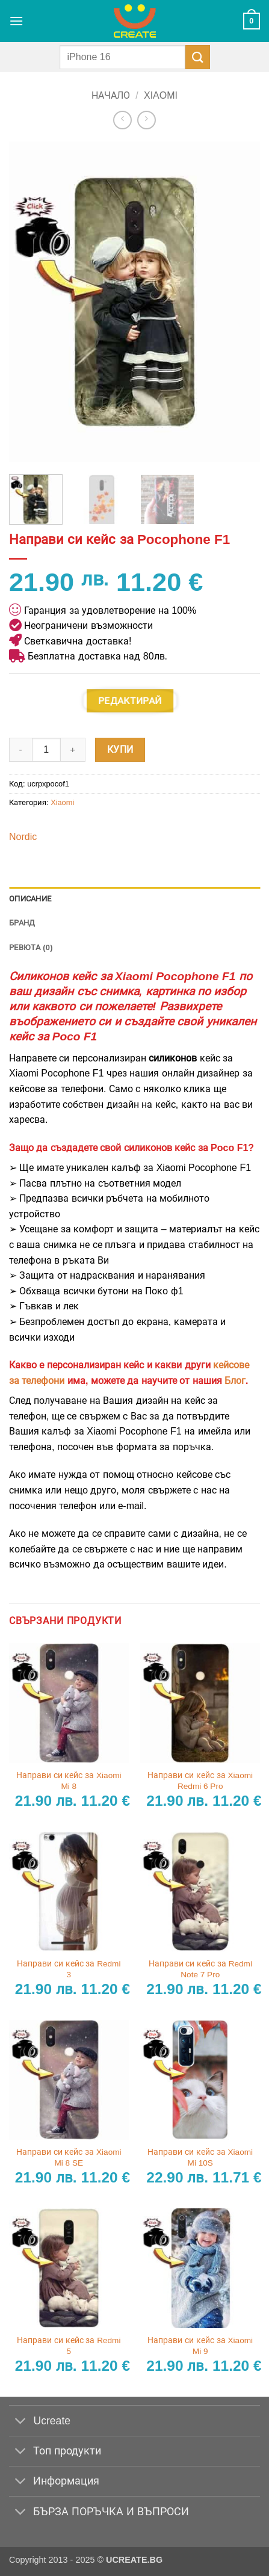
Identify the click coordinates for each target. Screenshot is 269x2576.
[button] (16, 21)
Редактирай (129, 700)
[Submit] (197, 57)
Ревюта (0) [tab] (31, 947)
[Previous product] (146, 120)
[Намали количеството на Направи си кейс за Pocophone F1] (20, 750)
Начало (110, 95)
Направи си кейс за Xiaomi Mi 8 (69, 1781)
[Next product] (122, 120)
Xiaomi (161, 95)
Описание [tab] (30, 898)
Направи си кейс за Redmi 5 (68, 2346)
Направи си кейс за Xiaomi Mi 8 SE (69, 2157)
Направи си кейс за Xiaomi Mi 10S (200, 2157)
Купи (120, 749)
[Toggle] (20, 2422)
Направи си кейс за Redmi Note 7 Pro (200, 1969)
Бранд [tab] (22, 922)
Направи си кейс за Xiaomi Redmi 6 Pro (200, 1781)
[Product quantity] (46, 750)
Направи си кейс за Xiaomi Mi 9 (200, 2346)
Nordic (23, 837)
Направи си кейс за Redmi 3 (68, 1969)
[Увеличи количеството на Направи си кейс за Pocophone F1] (73, 750)
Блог (235, 1381)
